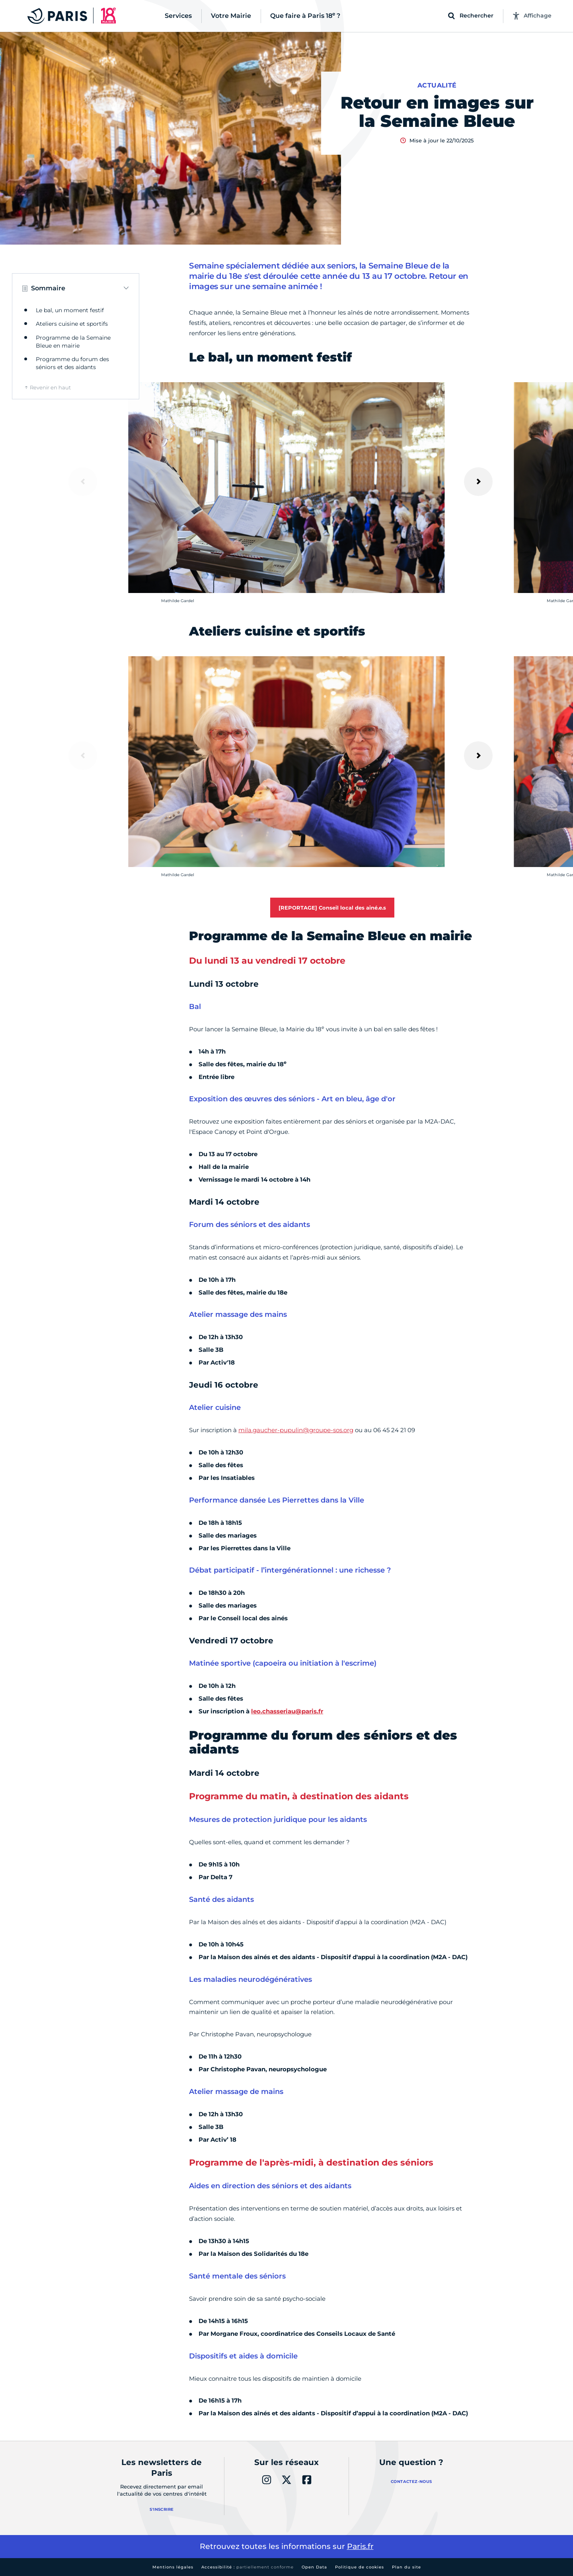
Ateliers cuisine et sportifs (72, 323)
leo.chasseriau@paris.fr (287, 1711)
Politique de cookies (359, 2567)
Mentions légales (172, 2567)
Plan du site (406, 2567)
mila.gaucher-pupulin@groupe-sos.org (295, 1430)
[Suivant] (478, 481)
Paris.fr (360, 2546)
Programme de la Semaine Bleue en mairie (73, 341)
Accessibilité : (247, 2567)
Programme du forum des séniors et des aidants (72, 363)
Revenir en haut (50, 387)
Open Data (314, 2567)
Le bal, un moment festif (70, 310)
